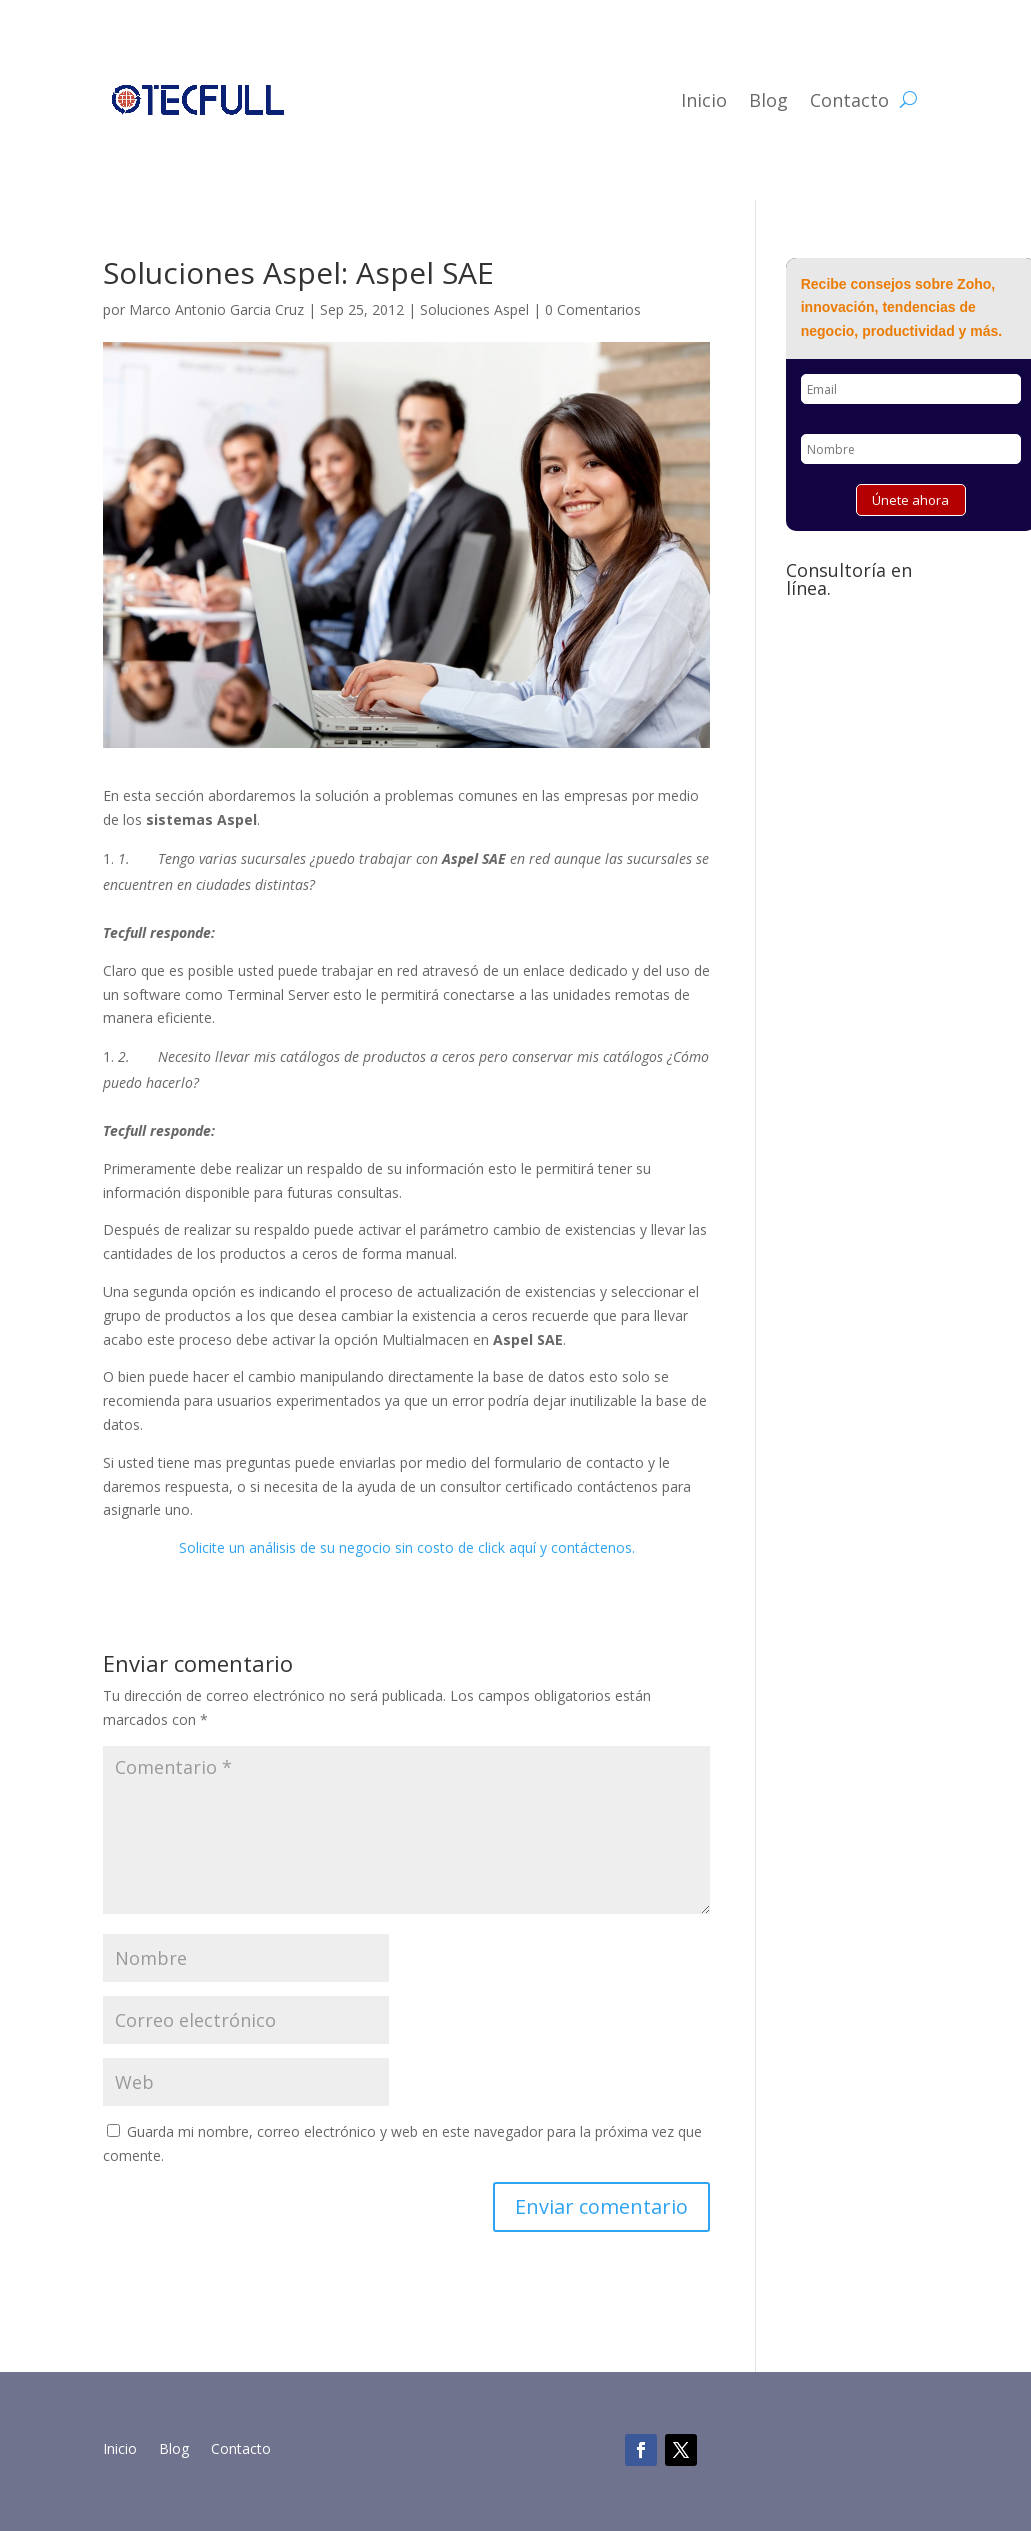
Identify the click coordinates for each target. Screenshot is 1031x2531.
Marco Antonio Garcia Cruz (216, 309)
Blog (768, 100)
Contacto (849, 100)
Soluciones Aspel (474, 309)
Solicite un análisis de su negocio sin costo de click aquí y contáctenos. (407, 1547)
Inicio (704, 100)
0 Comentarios (593, 309)
